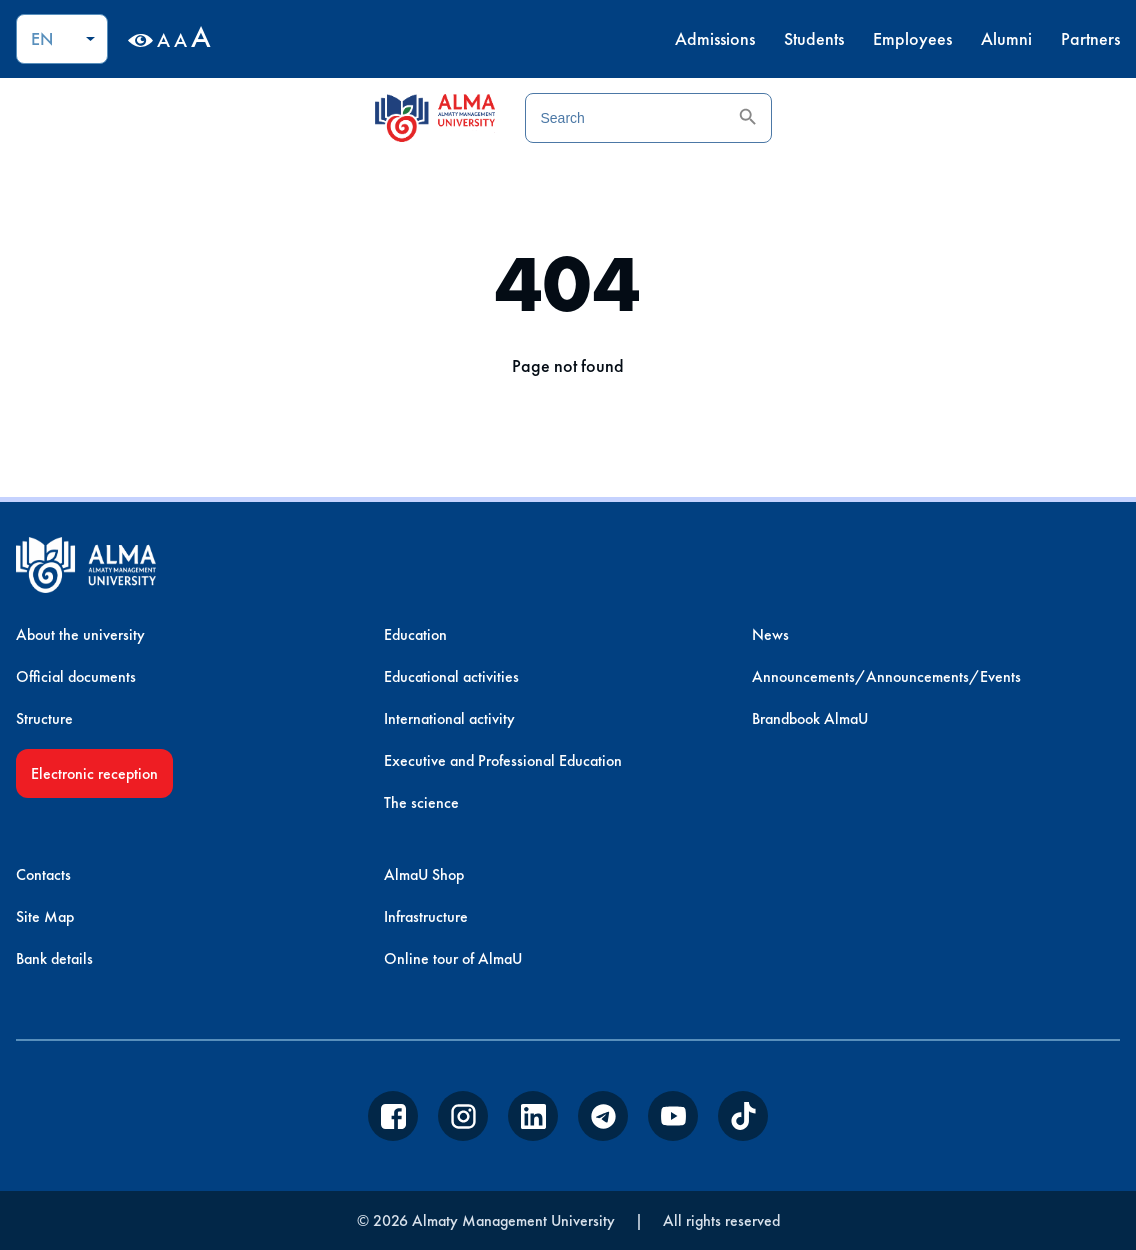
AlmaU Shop (424, 874)
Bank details (54, 958)
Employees (912, 38)
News (770, 634)
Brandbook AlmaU (810, 718)
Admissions (715, 38)
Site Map (45, 916)
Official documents (76, 676)
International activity (449, 718)
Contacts (43, 874)
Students (814, 38)
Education (415, 634)
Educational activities (451, 676)
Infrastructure (426, 916)
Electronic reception (94, 773)
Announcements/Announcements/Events (886, 676)
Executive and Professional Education (503, 760)
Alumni (1006, 38)
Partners (1090, 38)
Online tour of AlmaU (453, 958)
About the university (80, 634)
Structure (44, 718)
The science (421, 802)
